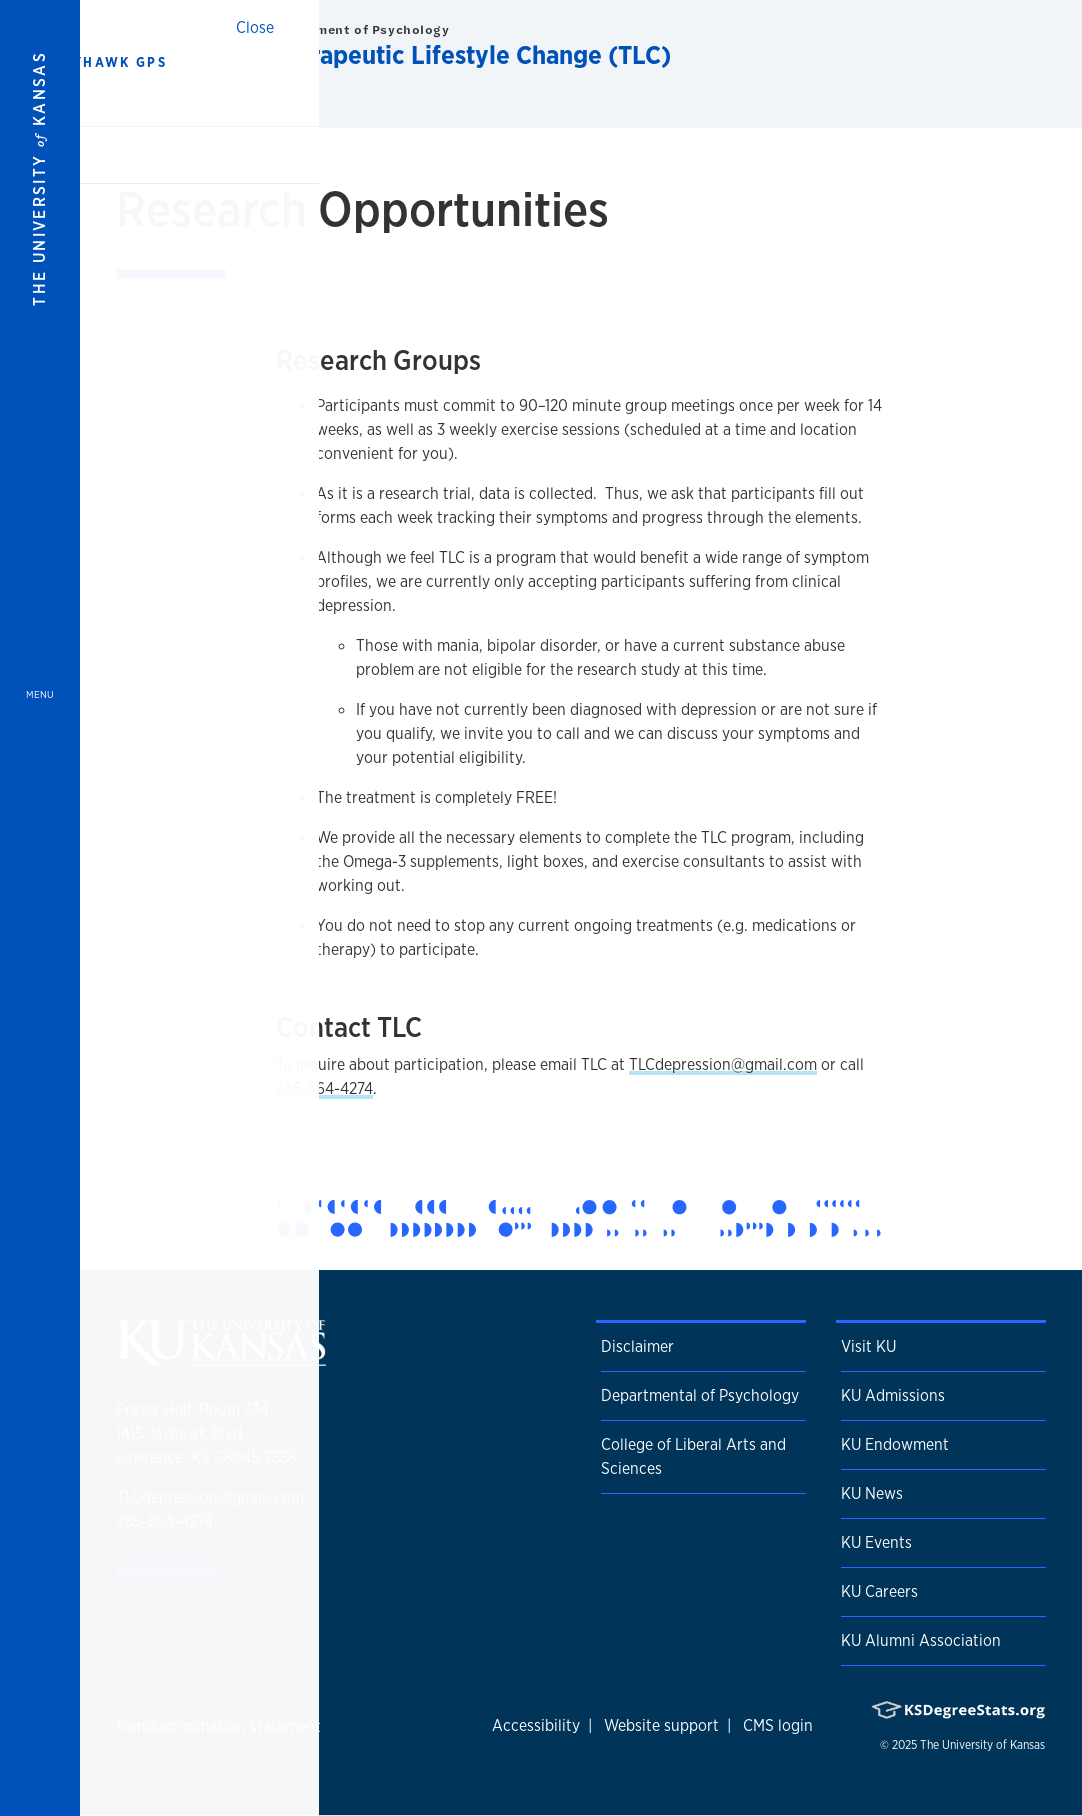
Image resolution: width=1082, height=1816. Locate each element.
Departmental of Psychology (700, 1395)
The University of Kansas (982, 1745)
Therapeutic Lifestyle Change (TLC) (470, 54)
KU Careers (879, 1591)
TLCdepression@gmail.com (723, 1064)
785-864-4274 (324, 1088)
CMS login (778, 1725)
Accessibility (536, 1725)
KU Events (876, 1542)
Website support (661, 1725)
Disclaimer (637, 1346)
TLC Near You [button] (239, 109)
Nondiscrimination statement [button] (219, 1726)
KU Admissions (893, 1395)
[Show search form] (994, 48)
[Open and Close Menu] (40, 908)
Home (171, 109)
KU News (872, 1493)
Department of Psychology (359, 29)
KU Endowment (895, 1444)
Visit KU (868, 1346)
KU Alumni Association (921, 1640)
